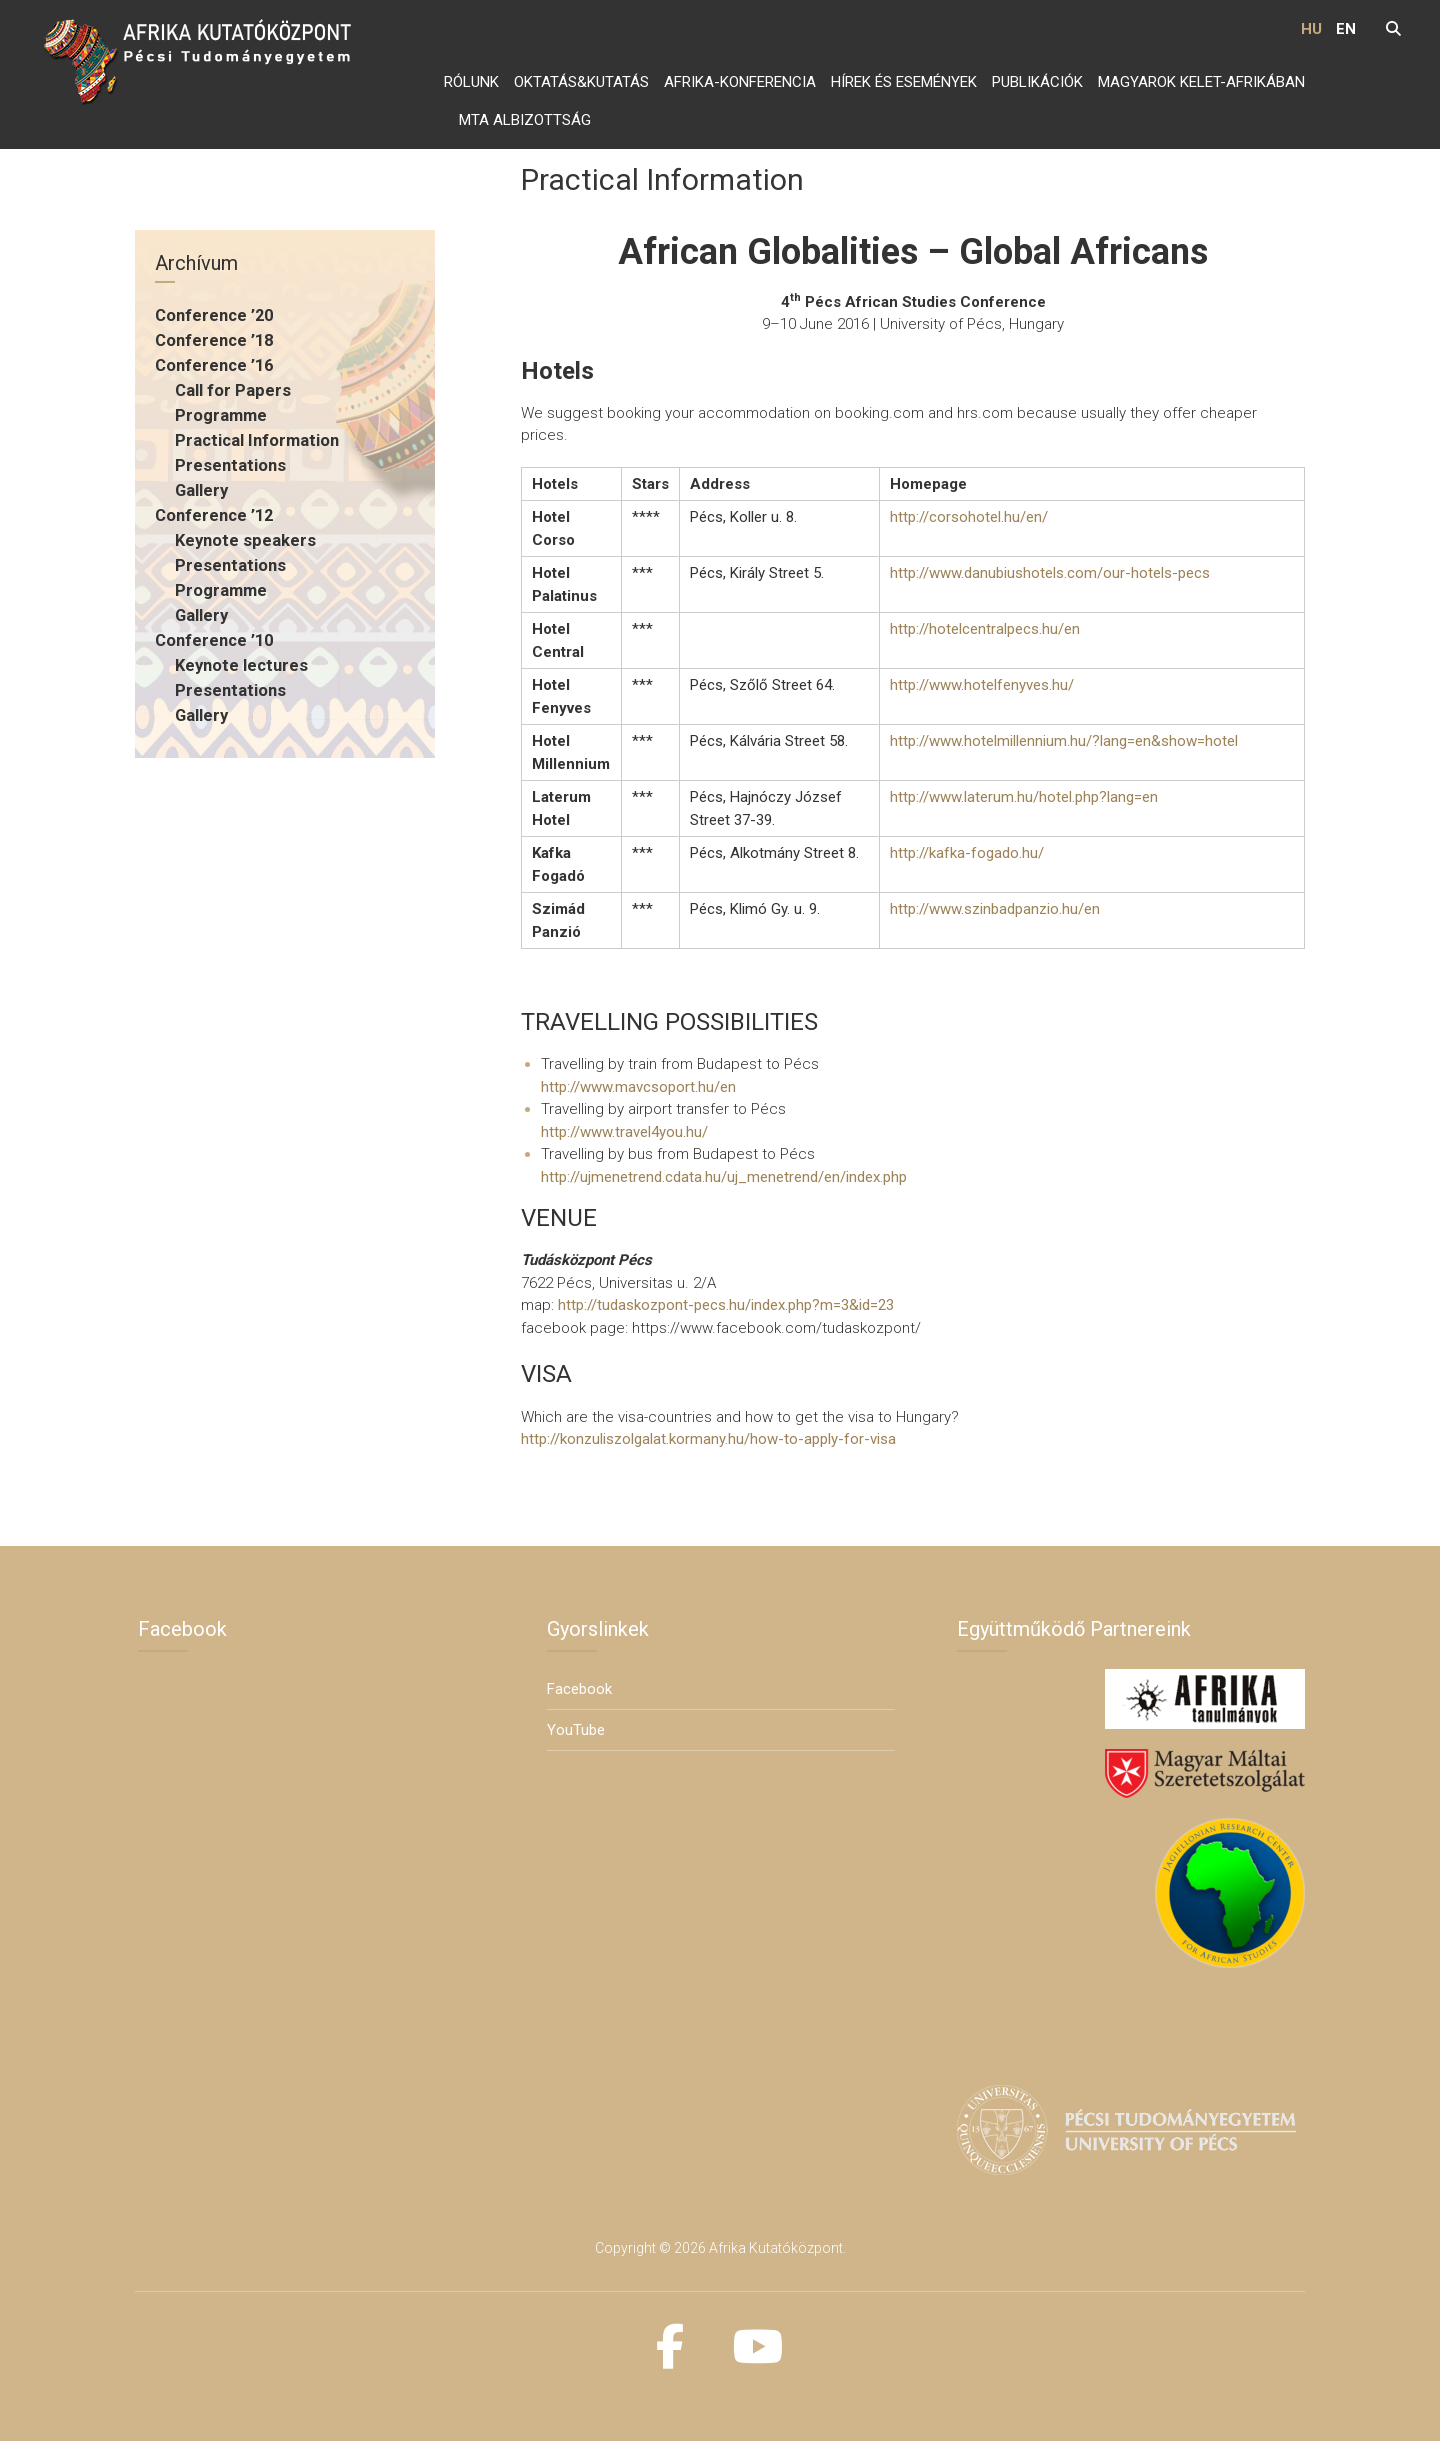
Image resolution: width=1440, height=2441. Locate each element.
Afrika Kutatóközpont (776, 2248)
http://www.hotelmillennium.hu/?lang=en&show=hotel (1064, 741)
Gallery (201, 490)
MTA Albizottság (525, 120)
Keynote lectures (241, 665)
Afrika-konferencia (740, 82)
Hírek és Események (904, 82)
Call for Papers (233, 390)
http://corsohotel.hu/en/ (969, 517)
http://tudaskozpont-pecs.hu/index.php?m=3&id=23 (726, 1305)
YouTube (576, 1730)
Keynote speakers (245, 540)
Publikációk (1037, 82)
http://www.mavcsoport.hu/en (638, 1087)
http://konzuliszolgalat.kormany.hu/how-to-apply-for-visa (708, 1439)
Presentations (230, 465)
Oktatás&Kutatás (581, 82)
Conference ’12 (214, 515)
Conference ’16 (214, 365)
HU (1311, 29)
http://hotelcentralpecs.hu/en (985, 629)
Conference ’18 (214, 340)
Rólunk (471, 82)
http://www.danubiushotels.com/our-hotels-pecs (1050, 573)
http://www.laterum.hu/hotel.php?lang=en (1024, 797)
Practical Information (257, 440)
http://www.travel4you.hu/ (624, 1132)
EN (1346, 29)
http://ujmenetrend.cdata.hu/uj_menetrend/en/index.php (724, 1177)
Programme (221, 415)
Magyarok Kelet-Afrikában (1201, 82)
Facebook (579, 1689)
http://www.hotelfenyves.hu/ (982, 685)
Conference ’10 (214, 640)
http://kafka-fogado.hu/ (967, 853)
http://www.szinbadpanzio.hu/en (995, 909)
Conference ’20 (214, 315)
